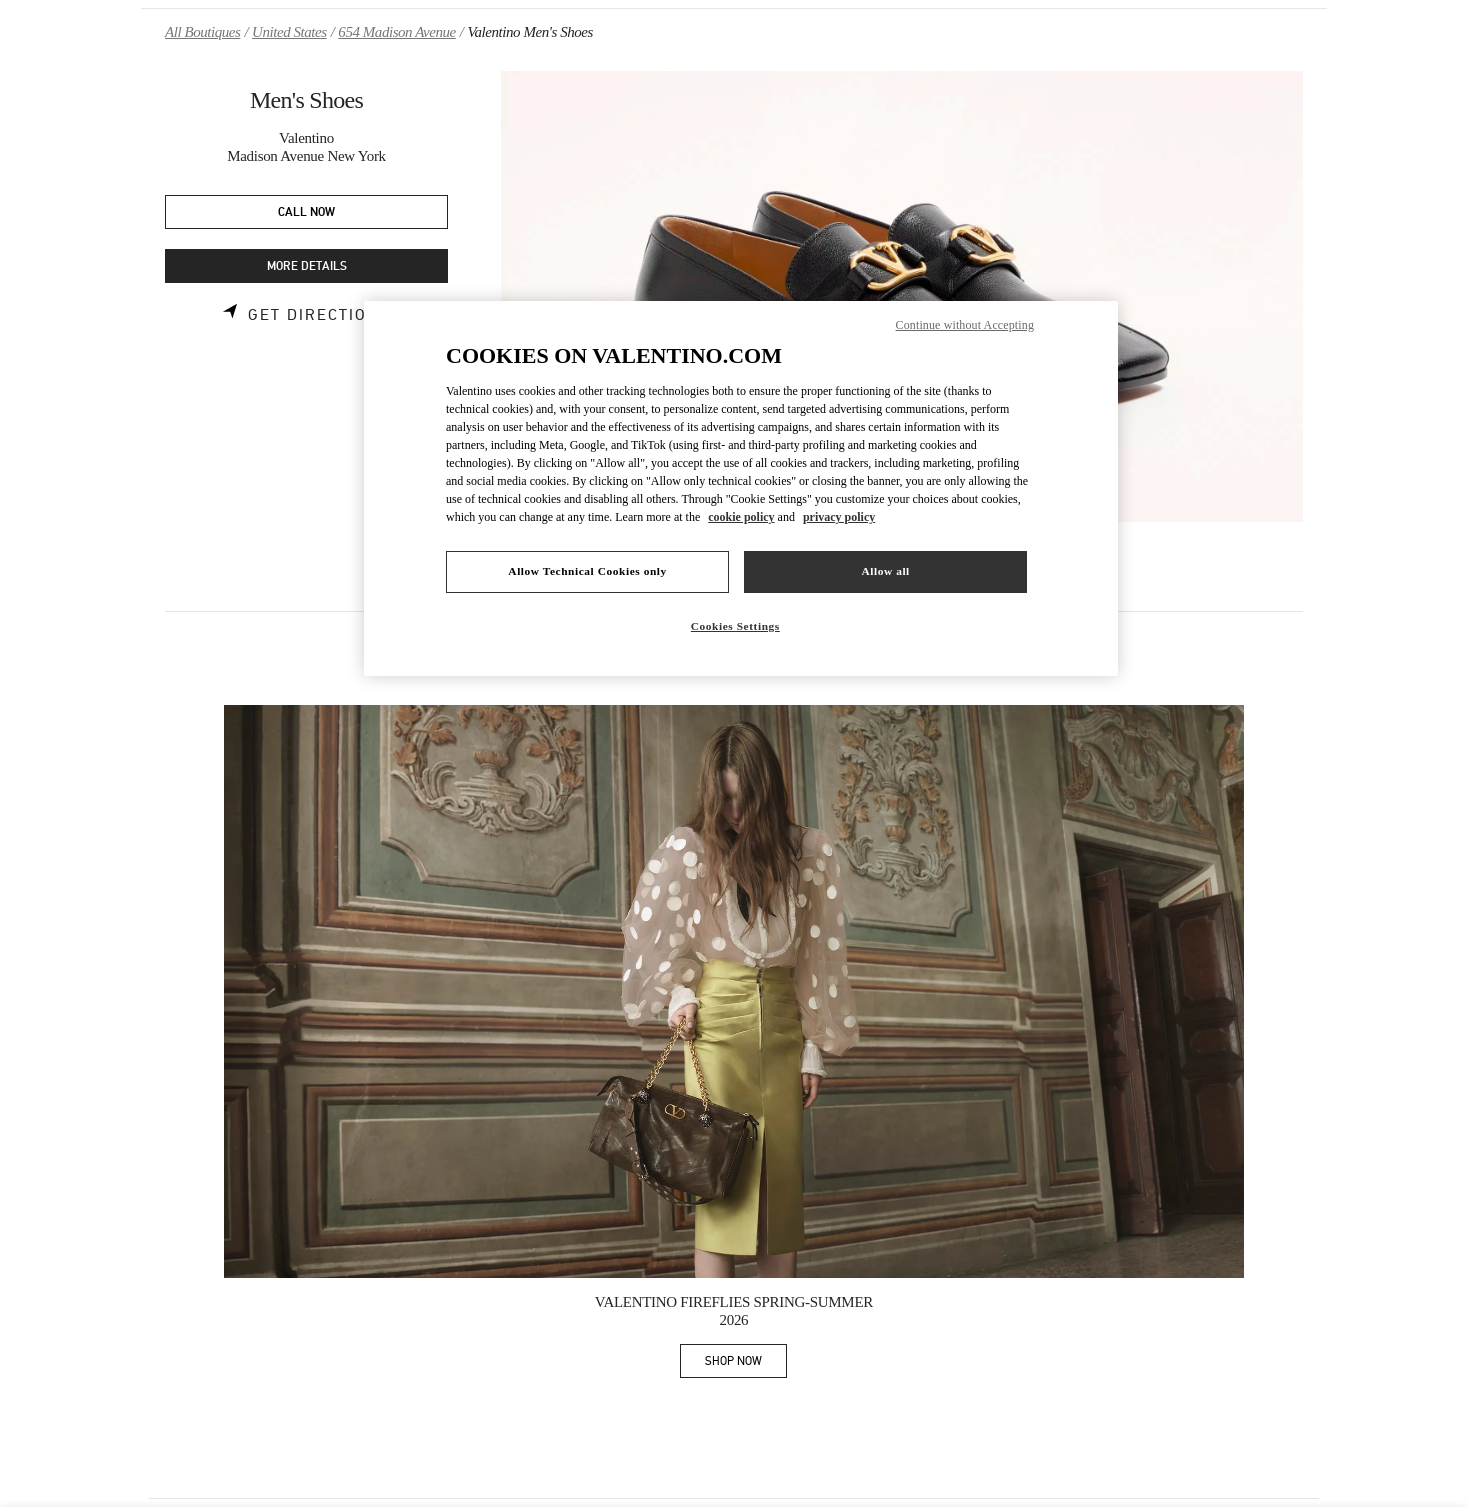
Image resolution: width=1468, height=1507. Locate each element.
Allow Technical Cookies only (587, 571)
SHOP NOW (746, 1364)
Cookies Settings (735, 626)
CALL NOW (306, 212)
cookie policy (741, 517)
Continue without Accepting (965, 325)
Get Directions (319, 315)
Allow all (885, 571)
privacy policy (839, 517)
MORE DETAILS (307, 266)
